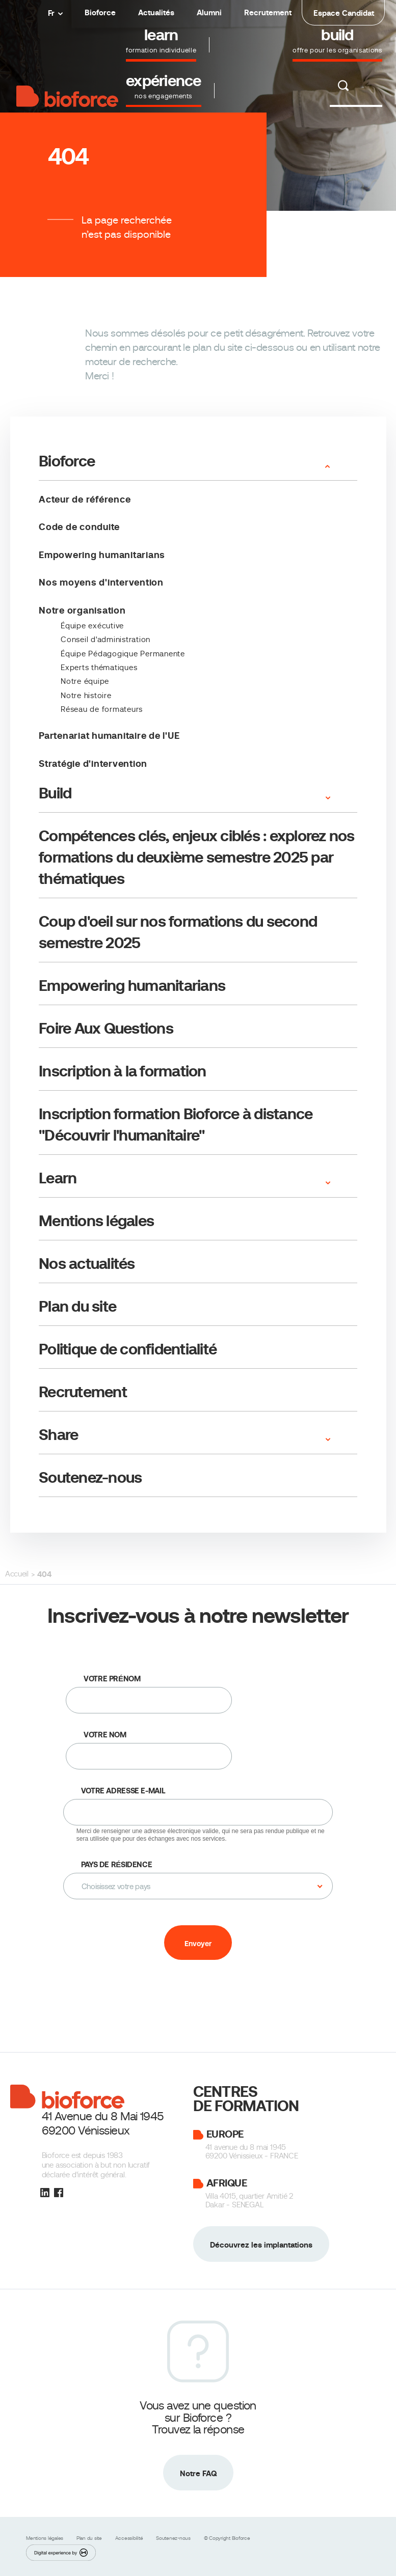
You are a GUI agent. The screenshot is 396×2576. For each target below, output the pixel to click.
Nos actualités (87, 1263)
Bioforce (100, 12)
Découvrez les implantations (261, 2244)
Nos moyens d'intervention (101, 582)
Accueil (17, 1574)
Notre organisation (82, 610)
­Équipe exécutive (92, 626)
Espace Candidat (343, 13)
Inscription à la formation (122, 1071)
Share (58, 1435)
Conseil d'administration (105, 639)
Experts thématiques (99, 667)
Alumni (209, 12)
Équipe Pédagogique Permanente (123, 654)
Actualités (156, 12)
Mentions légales (96, 1221)
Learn (57, 1178)
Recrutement (268, 12)
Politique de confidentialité (128, 1349)
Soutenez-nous (90, 1477)
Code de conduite (79, 526)
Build (55, 793)
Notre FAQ (198, 2473)
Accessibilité (130, 2538)
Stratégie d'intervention (93, 763)
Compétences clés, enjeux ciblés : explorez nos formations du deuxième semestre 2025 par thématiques (197, 857)
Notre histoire (86, 695)
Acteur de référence (84, 499)
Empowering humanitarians (102, 554)
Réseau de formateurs (102, 709)
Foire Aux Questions (106, 1028)
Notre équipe (85, 681)
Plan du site (77, 1306)
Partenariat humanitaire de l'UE (109, 735)
